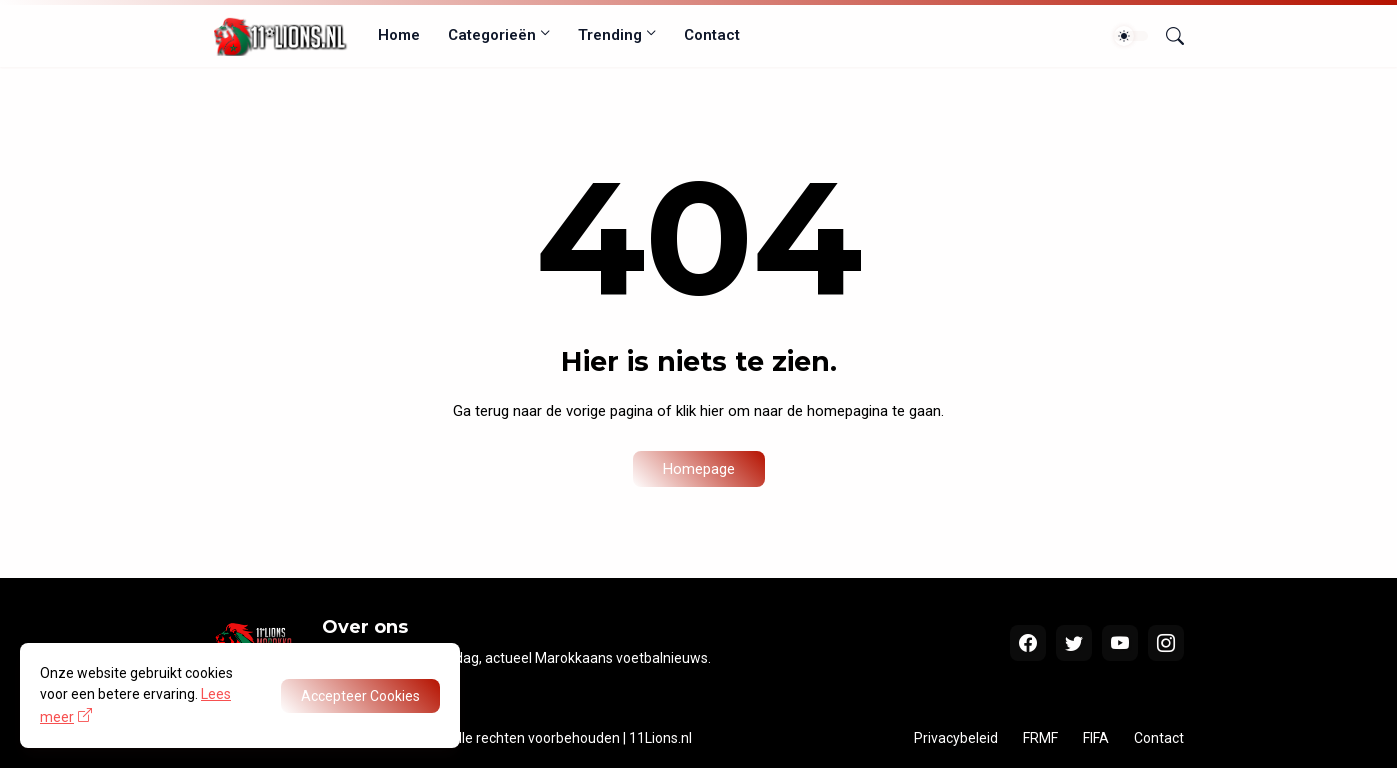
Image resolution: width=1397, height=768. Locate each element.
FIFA (1096, 738)
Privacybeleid (956, 738)
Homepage (699, 469)
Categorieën (492, 35)
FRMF (1040, 738)
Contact (712, 35)
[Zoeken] (1167, 36)
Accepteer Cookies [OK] (360, 696)
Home (399, 35)
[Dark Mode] (1131, 36)
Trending (610, 35)
